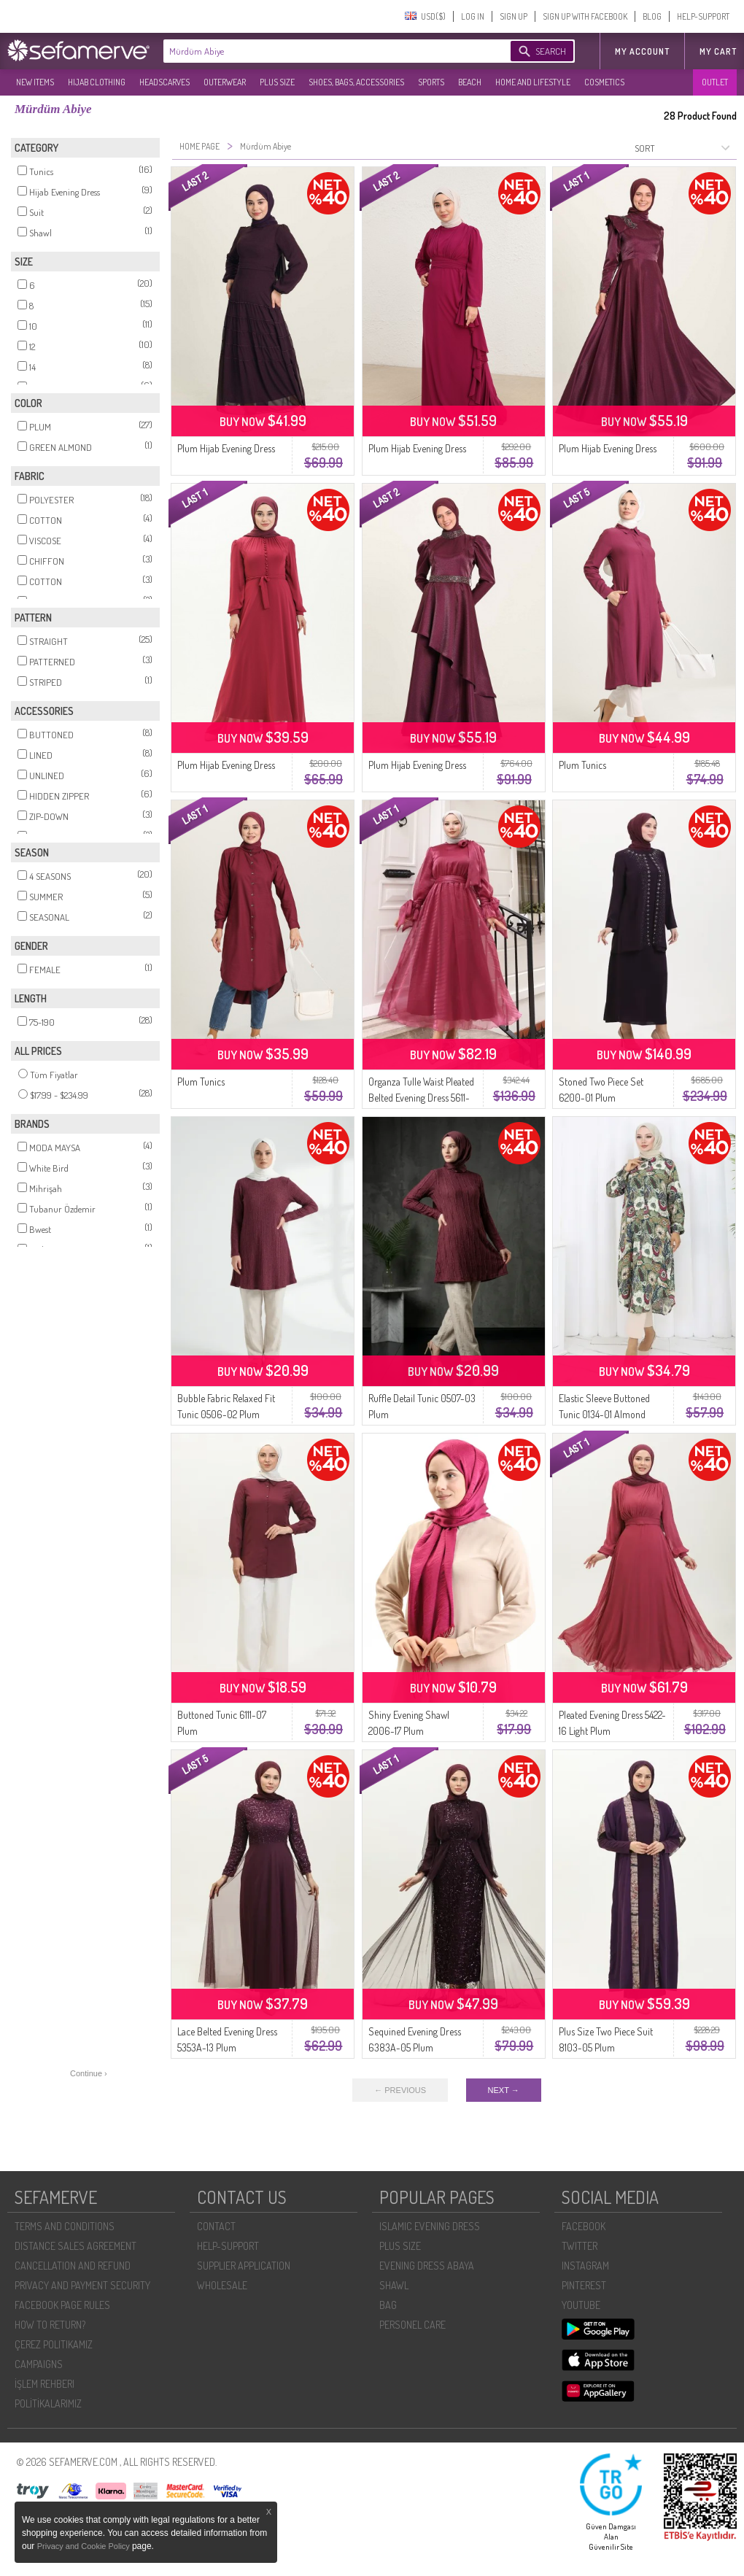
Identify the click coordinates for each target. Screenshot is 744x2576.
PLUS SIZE (277, 82)
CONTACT (216, 2226)
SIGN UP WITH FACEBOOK (585, 16)
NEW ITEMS (35, 82)
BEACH (469, 82)
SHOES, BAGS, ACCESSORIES (356, 82)
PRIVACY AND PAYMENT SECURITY (82, 2285)
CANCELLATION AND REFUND (73, 2265)
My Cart (718, 51)
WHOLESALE (222, 2285)
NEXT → (503, 2090)
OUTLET (715, 82)
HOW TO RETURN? (50, 2324)
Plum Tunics (582, 765)
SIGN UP (513, 16)
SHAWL (393, 2285)
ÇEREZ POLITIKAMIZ (54, 2344)
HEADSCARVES (164, 82)
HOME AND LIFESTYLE (532, 82)
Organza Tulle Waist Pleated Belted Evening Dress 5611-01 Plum (421, 1097)
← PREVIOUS (400, 2090)
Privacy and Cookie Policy (84, 2546)
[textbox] (322, 51)
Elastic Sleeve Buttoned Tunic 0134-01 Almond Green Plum (604, 1414)
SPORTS (431, 82)
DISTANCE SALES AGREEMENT (75, 2246)
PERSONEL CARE (412, 2324)
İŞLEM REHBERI (44, 2384)
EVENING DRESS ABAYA (426, 2265)
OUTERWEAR (225, 82)
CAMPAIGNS (39, 2364)
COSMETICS (604, 82)
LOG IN (472, 16)
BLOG (652, 16)
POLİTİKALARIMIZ (48, 2403)
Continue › (88, 2073)
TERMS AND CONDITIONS (65, 2226)
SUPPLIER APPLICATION (243, 2265)
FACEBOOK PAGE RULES (62, 2305)
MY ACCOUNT (642, 51)
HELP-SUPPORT (703, 16)
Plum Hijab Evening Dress (226, 448)
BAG (388, 2305)
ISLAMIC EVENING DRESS (429, 2226)
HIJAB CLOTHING (96, 82)
